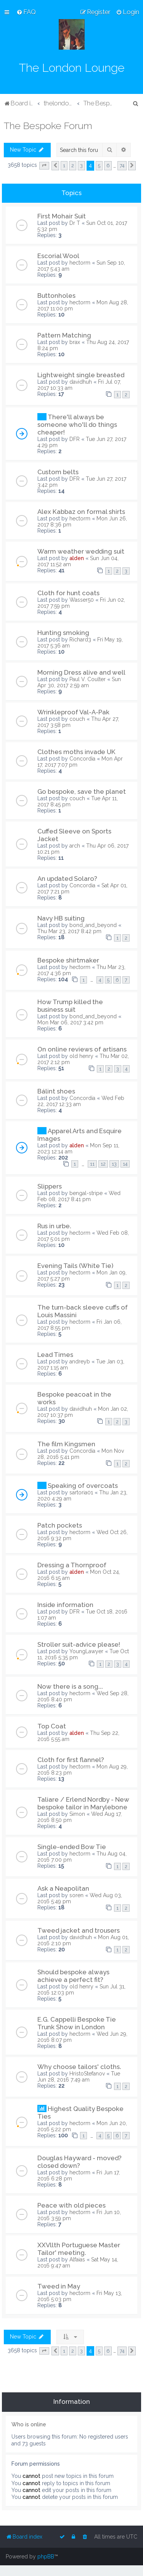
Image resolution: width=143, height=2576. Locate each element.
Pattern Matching (64, 335)
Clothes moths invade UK (76, 752)
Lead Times (55, 1354)
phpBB (45, 2556)
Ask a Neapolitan (63, 1888)
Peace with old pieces (71, 2205)
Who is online (28, 2424)
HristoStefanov (87, 2073)
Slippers (49, 1186)
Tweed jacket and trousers (78, 1930)
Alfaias (77, 2259)
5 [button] (99, 165)
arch (74, 846)
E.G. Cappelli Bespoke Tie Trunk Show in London (76, 2023)
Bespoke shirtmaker (68, 960)
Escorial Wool (58, 256)
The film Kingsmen (66, 1444)
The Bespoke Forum (48, 125)
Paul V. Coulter (87, 679)
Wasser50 (81, 600)
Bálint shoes (56, 1091)
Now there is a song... (70, 1686)
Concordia (82, 759)
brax (74, 342)
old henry (81, 1056)
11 (92, 1164)
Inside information (65, 1605)
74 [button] (122, 165)
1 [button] (64, 165)
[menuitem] (26, 11)
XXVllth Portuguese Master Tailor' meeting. (78, 2248)
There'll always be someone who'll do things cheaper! (77, 424)
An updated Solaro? (67, 878)
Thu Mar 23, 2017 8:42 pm (69, 931)
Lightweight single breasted (80, 375)
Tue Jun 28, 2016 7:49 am (78, 2076)
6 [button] (107, 165)
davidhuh (80, 382)
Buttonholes (56, 295)
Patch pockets (59, 1525)
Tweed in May (58, 2286)
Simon (77, 1814)
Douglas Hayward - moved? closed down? (79, 2161)
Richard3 (80, 639)
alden (76, 558)
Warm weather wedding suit (80, 551)
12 (103, 1164)
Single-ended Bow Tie (71, 1847)
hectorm (79, 263)
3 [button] (81, 165)
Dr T (74, 223)
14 (125, 1164)
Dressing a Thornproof (71, 1565)
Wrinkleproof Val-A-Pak (73, 712)
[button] (44, 166)
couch (77, 719)
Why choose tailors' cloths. (79, 2066)
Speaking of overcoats (83, 1485)
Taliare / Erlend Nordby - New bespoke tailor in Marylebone (83, 1803)
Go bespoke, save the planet (81, 791)
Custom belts (58, 472)
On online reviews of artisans (82, 1049)
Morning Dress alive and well (81, 672)
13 (114, 1164)
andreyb (79, 1361)
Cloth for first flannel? (70, 1760)
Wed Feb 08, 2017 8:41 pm (79, 1196)
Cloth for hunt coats (68, 593)
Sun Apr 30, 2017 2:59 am (79, 682)
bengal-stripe (86, 1193)
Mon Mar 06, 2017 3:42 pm (70, 1022)
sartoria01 (81, 1492)
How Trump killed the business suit (70, 1005)
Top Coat (51, 1726)
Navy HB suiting (61, 918)
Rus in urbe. (54, 1226)
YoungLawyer (86, 1651)
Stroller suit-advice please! (78, 1644)
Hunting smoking (63, 632)
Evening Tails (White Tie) (75, 1265)
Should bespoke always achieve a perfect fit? (73, 1975)
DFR (74, 439)
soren (76, 1895)
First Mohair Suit (61, 216)
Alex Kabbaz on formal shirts (81, 511)
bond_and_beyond (93, 925)
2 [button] (72, 165)
